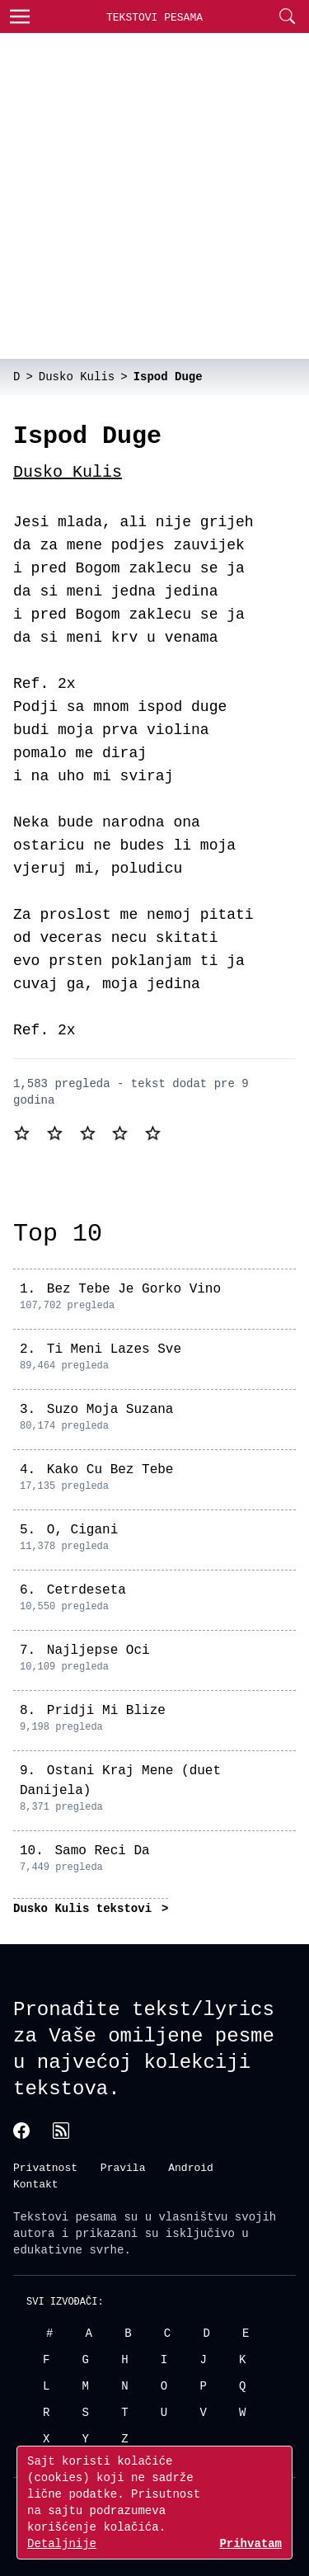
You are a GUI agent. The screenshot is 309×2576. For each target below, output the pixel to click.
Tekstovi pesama (65, 2216)
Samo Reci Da (101, 1851)
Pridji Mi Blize (106, 1711)
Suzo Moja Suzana (110, 1410)
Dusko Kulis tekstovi (85, 1908)
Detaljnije (61, 2543)
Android (190, 2166)
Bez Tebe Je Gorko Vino (134, 1289)
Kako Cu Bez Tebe (110, 1470)
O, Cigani (82, 1530)
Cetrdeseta (86, 1590)
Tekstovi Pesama (154, 17)
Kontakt (36, 2182)
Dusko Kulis (67, 472)
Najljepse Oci (98, 1650)
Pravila (123, 2166)
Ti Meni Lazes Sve (114, 1349)
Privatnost (45, 2166)
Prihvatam (250, 2543)
